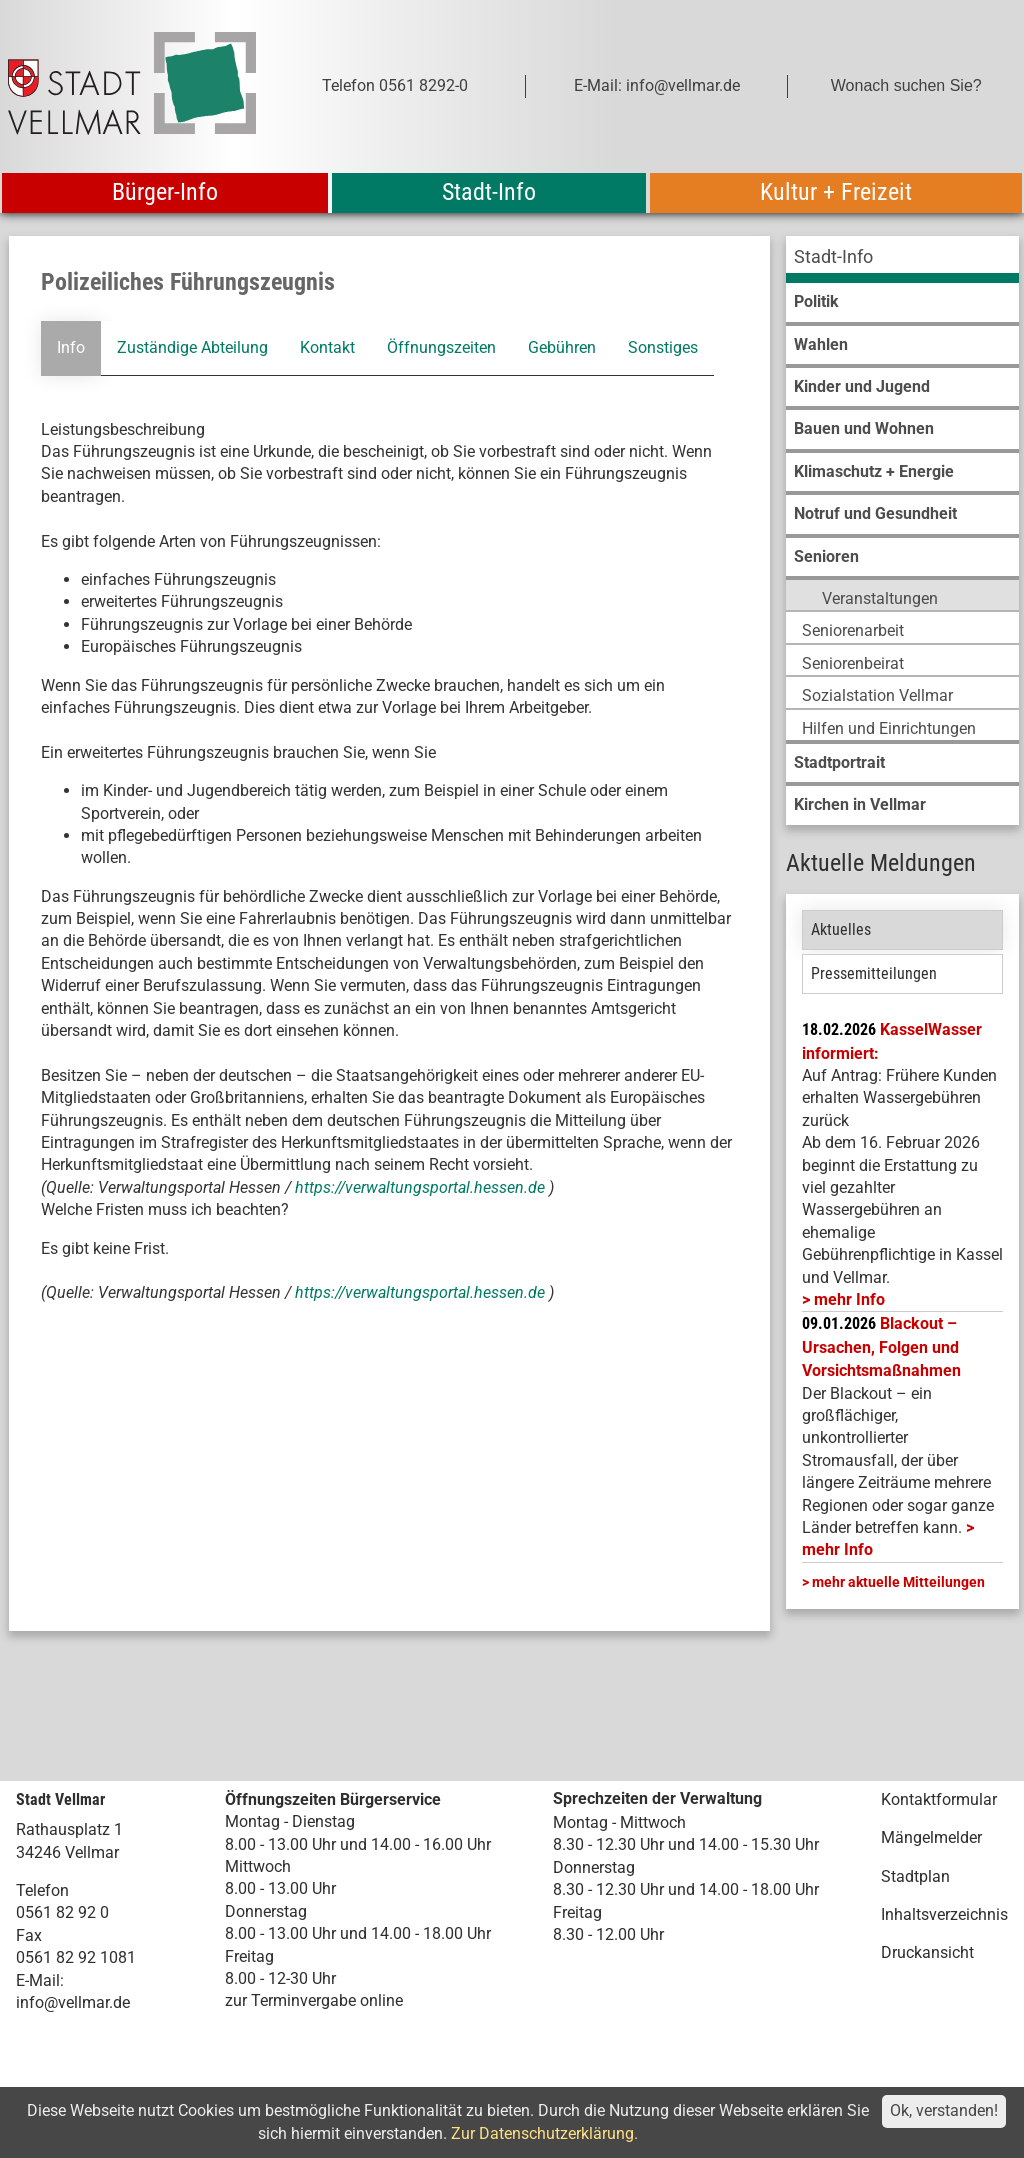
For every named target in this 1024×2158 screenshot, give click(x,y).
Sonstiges (663, 347)
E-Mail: (40, 1980)
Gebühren (562, 347)
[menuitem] (902, 259)
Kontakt (327, 347)
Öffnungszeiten (441, 347)
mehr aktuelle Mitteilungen (898, 1582)
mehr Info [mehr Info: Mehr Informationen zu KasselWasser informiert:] (849, 1299)
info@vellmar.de (73, 2002)
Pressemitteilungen (874, 973)
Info (71, 347)
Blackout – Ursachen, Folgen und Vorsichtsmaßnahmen (881, 1347)
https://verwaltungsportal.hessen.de (422, 1187)
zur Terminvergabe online (314, 2000)
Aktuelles (841, 929)
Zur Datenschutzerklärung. (544, 2133)
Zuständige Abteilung (192, 347)
